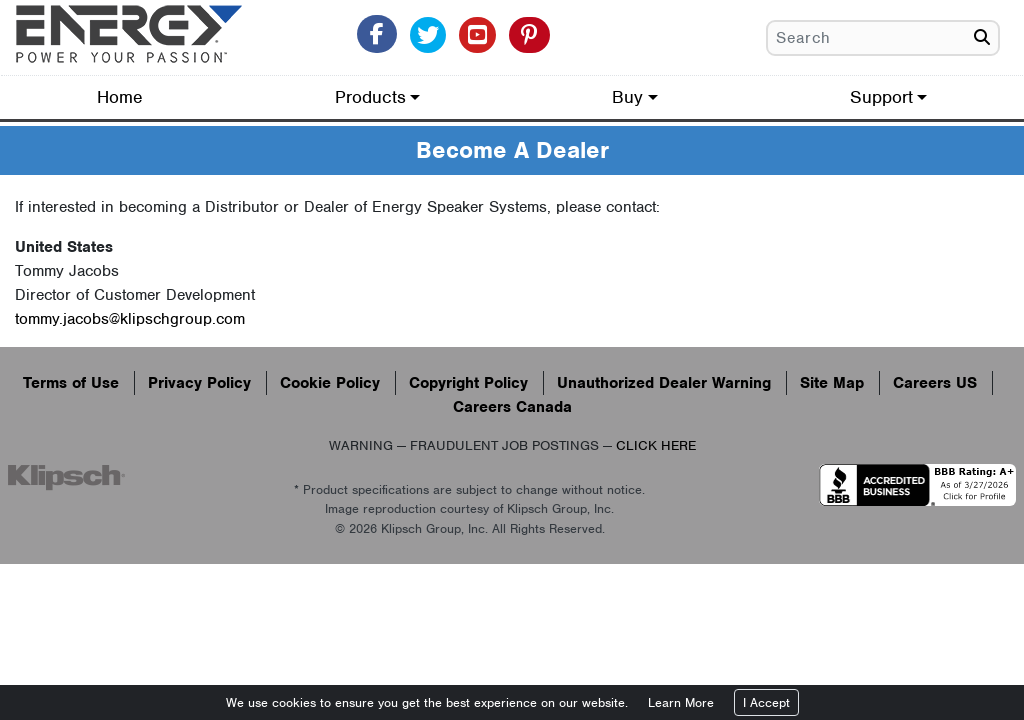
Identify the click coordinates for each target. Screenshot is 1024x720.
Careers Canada (512, 407)
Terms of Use (71, 383)
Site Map (832, 383)
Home (120, 97)
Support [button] (881, 97)
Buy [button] (627, 97)
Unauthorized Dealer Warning (664, 383)
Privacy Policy (199, 383)
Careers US (935, 383)
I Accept (766, 702)
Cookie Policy (330, 383)
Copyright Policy (468, 383)
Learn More (681, 702)
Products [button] (370, 97)
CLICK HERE (656, 445)
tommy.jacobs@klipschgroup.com (130, 319)
